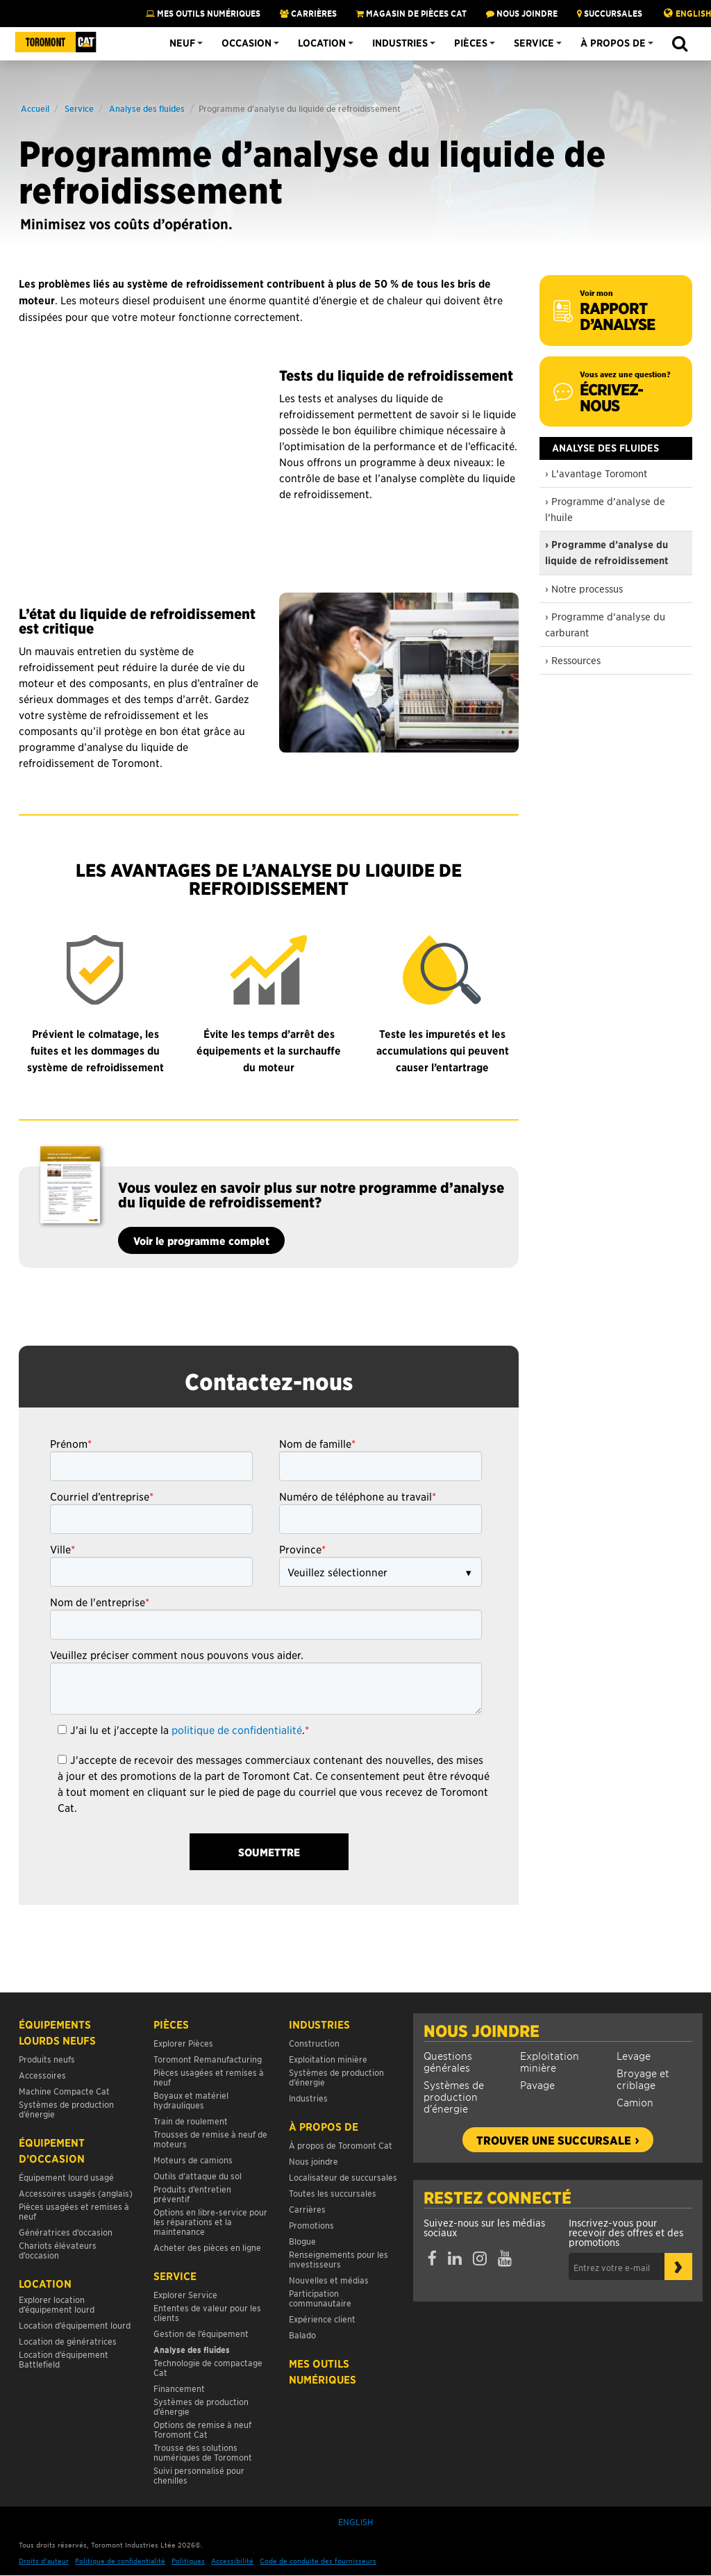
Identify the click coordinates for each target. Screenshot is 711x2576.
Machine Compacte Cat (64, 2091)
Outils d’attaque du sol (197, 2175)
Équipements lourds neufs (57, 2032)
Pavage (537, 2084)
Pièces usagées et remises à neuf (74, 2211)
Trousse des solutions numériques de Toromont (202, 2452)
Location (322, 43)
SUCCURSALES (609, 13)
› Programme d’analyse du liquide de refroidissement (606, 552)
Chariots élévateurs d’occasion (58, 2250)
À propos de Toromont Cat (340, 2145)
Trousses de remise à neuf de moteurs (210, 2139)
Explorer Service (185, 2294)
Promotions (311, 2225)
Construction (314, 2043)
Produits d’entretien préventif (192, 2193)
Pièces (470, 43)
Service (534, 43)
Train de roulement (190, 2120)
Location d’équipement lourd (75, 2325)
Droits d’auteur (44, 2560)
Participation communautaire (320, 2298)
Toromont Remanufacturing (207, 2059)
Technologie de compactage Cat (207, 2367)
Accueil (35, 108)
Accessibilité (232, 2560)
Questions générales (448, 2061)
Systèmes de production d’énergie (454, 2096)
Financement (179, 2388)
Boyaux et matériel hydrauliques (190, 2100)
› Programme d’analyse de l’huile (605, 509)
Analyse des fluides (147, 108)
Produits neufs (47, 2059)
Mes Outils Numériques (203, 13)
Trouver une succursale (553, 2140)
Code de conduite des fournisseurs (318, 2560)
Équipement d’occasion (52, 2150)
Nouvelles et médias (329, 2279)
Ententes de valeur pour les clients (207, 2312)
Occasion (246, 43)
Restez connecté (497, 2197)
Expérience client (322, 2318)
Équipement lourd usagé (66, 2177)
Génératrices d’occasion (65, 2232)
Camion (635, 2101)
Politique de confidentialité (120, 2560)
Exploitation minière (549, 2061)
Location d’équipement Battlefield (63, 2359)
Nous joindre (481, 2031)
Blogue (302, 2241)
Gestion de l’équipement (201, 2333)
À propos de (613, 43)
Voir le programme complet (201, 1240)
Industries (400, 43)
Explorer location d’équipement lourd (56, 2304)
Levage (634, 2055)
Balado (302, 2334)
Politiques (188, 2560)
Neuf (182, 43)
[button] (679, 44)
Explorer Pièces (183, 2043)
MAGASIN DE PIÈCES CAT (411, 13)
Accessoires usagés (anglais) (76, 2193)
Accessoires (42, 2075)
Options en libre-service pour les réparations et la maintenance (210, 2221)
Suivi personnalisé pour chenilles (198, 2475)
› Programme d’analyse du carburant (605, 624)
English (693, 13)
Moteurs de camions (193, 2159)
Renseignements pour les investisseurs (338, 2259)
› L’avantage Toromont (596, 473)
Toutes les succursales (332, 2193)
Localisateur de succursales (343, 2177)
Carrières (308, 13)
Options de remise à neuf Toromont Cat (202, 2429)
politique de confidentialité (237, 1729)
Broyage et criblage (643, 2078)
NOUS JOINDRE (522, 13)
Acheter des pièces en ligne (207, 2247)
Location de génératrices (68, 2341)
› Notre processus (584, 588)
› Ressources (573, 660)
